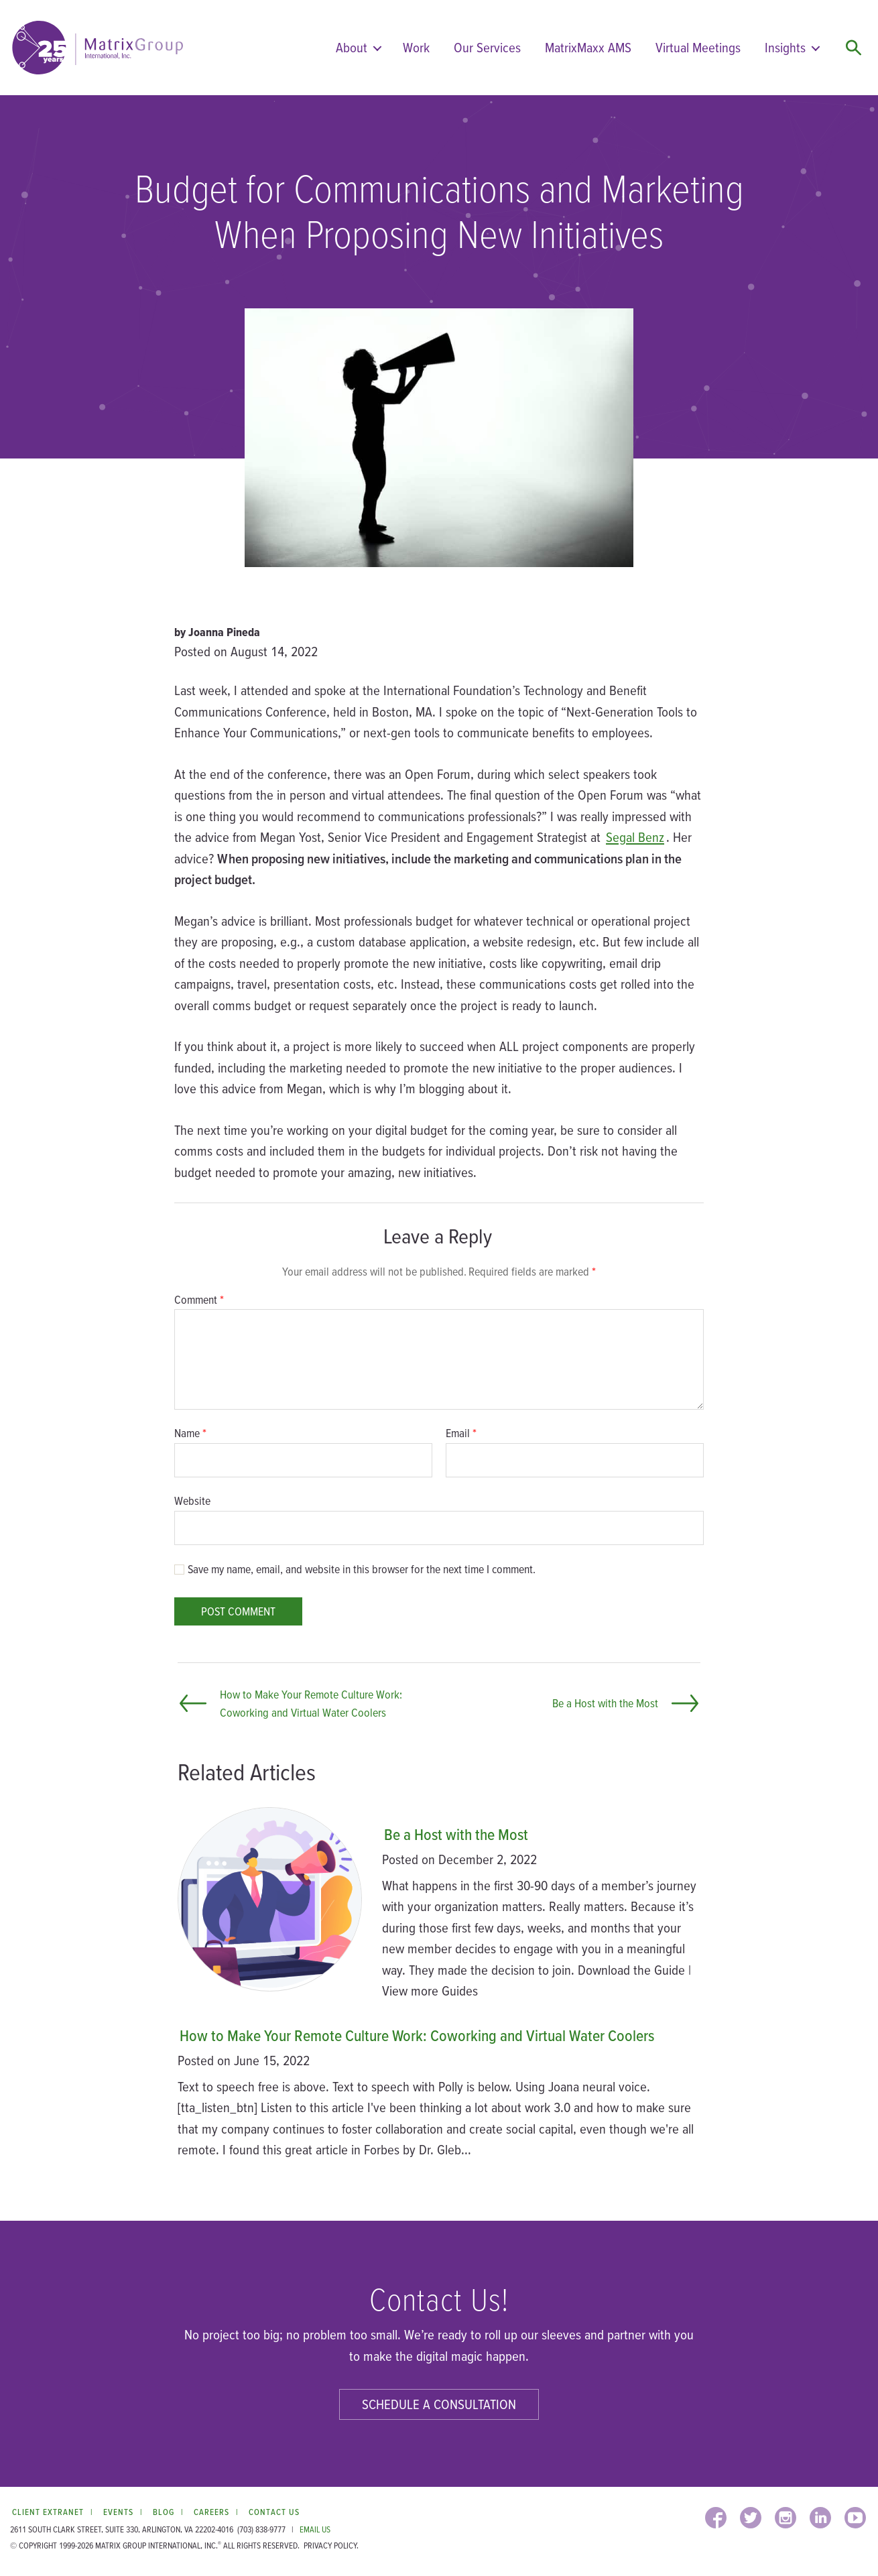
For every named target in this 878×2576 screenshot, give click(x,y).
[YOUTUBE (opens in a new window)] (855, 2517)
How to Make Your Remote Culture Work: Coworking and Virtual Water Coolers (417, 2035)
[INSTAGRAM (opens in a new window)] (785, 2517)
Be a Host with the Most (456, 1834)
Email (461, 1433)
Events (118, 2512)
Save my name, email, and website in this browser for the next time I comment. (362, 1569)
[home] (97, 47)
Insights (785, 47)
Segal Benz (635, 837)
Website (192, 1500)
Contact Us (274, 2512)
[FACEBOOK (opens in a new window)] (716, 2517)
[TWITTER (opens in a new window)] (750, 2517)
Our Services (487, 47)
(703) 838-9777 (261, 2529)
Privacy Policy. (331, 2545)
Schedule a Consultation (439, 2404)
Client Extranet (48, 2512)
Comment (199, 1299)
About (351, 47)
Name (190, 1433)
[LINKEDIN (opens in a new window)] (820, 2517)
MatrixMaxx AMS (588, 47)
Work (416, 47)
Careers (211, 2512)
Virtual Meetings (698, 47)
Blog (163, 2512)
